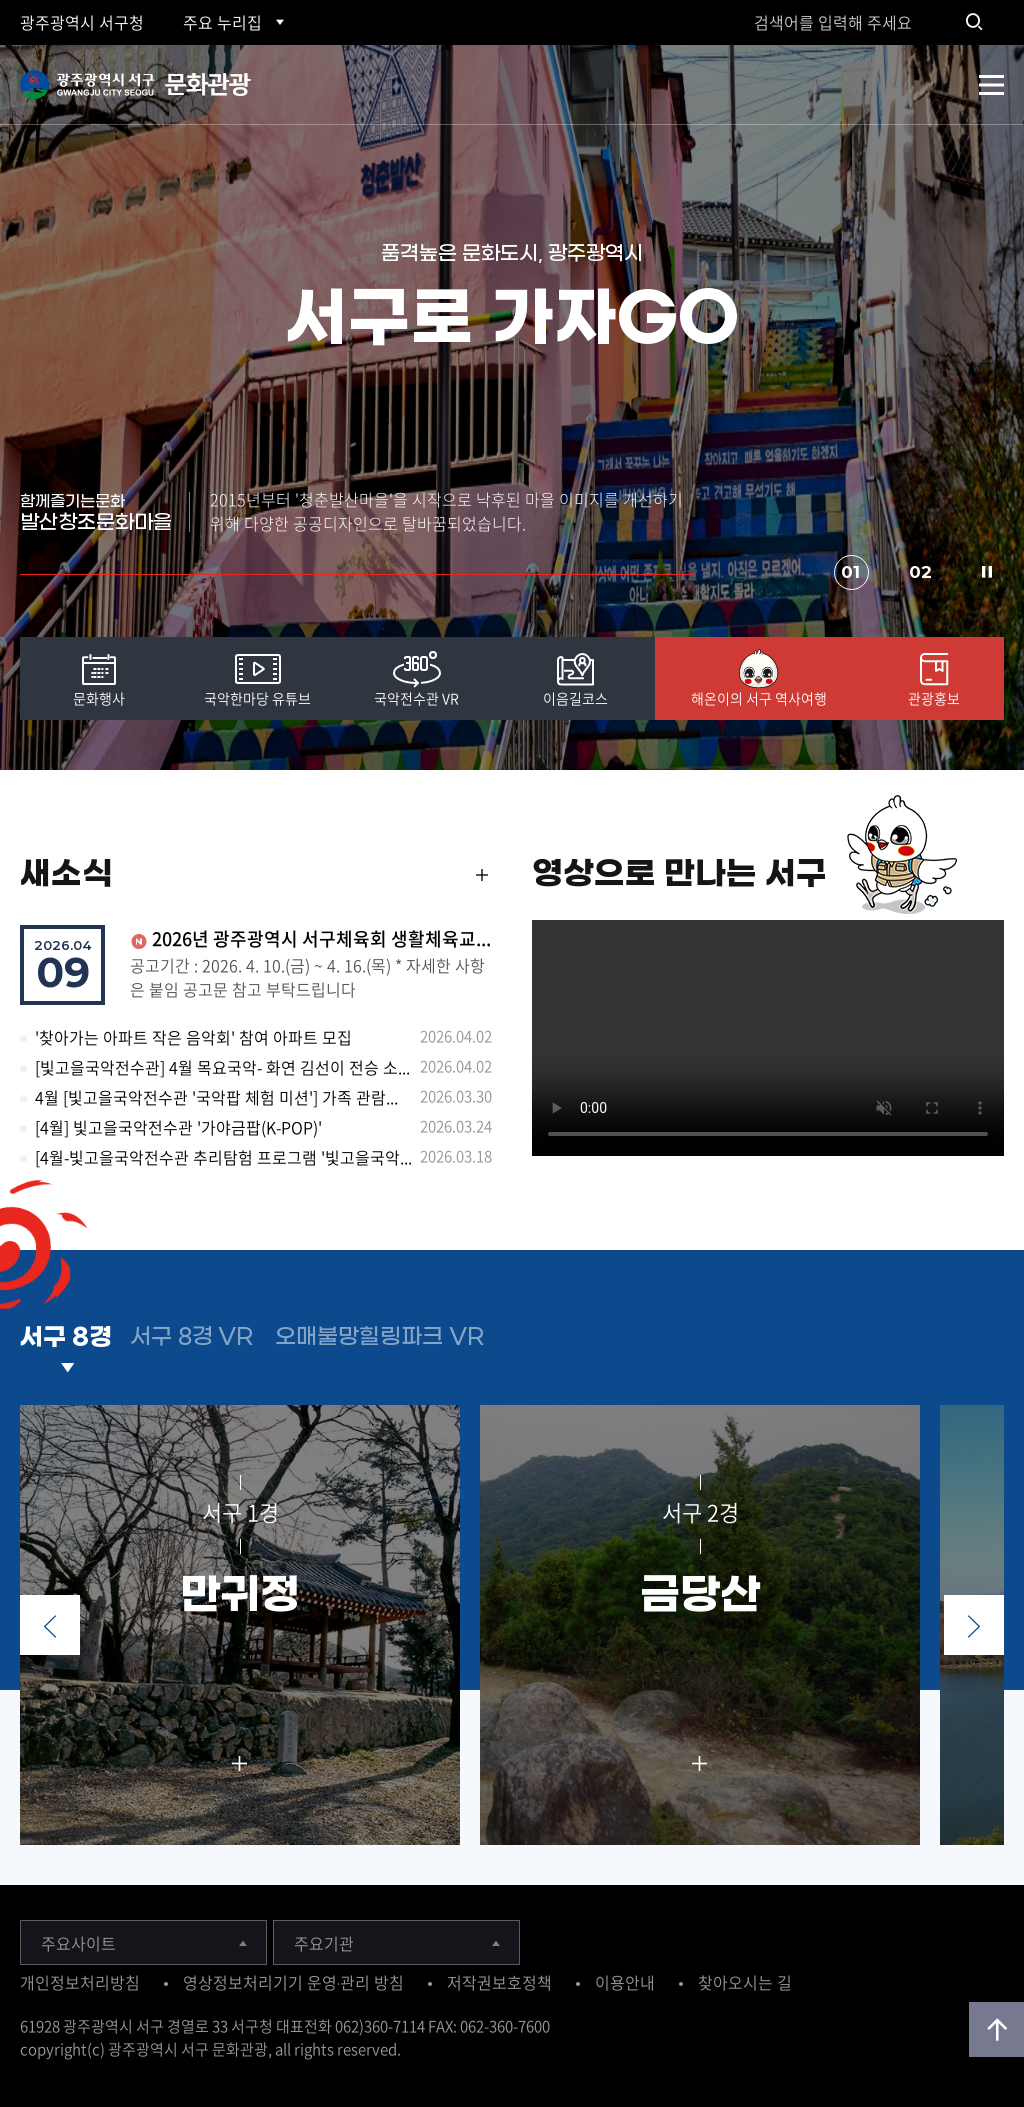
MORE (482, 884)
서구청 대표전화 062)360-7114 (328, 2026)
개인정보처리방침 (80, 1982)
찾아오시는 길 (745, 1982)
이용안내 (625, 1982)
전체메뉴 (991, 85)
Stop (986, 572)
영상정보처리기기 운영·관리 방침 (293, 1982)
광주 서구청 (82, 22)
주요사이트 (78, 1943)
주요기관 (324, 1943)
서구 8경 (66, 1337)
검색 (974, 22)
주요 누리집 (222, 22)
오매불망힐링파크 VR (379, 1337)
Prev (50, 1625)
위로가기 (996, 2029)
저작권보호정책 (499, 1982)
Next (974, 1625)
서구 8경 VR (191, 1337)
